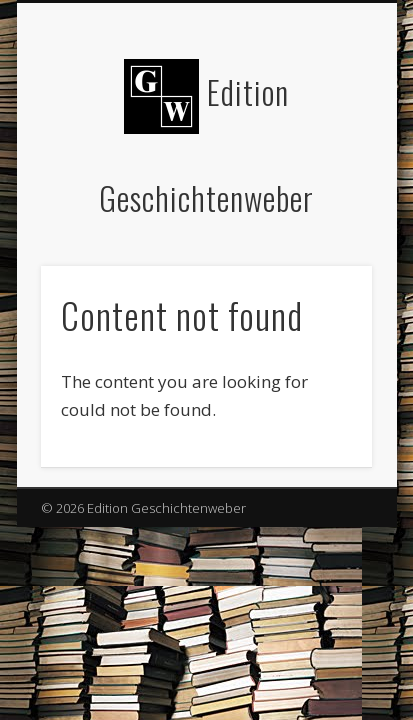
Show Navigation (323, 179)
